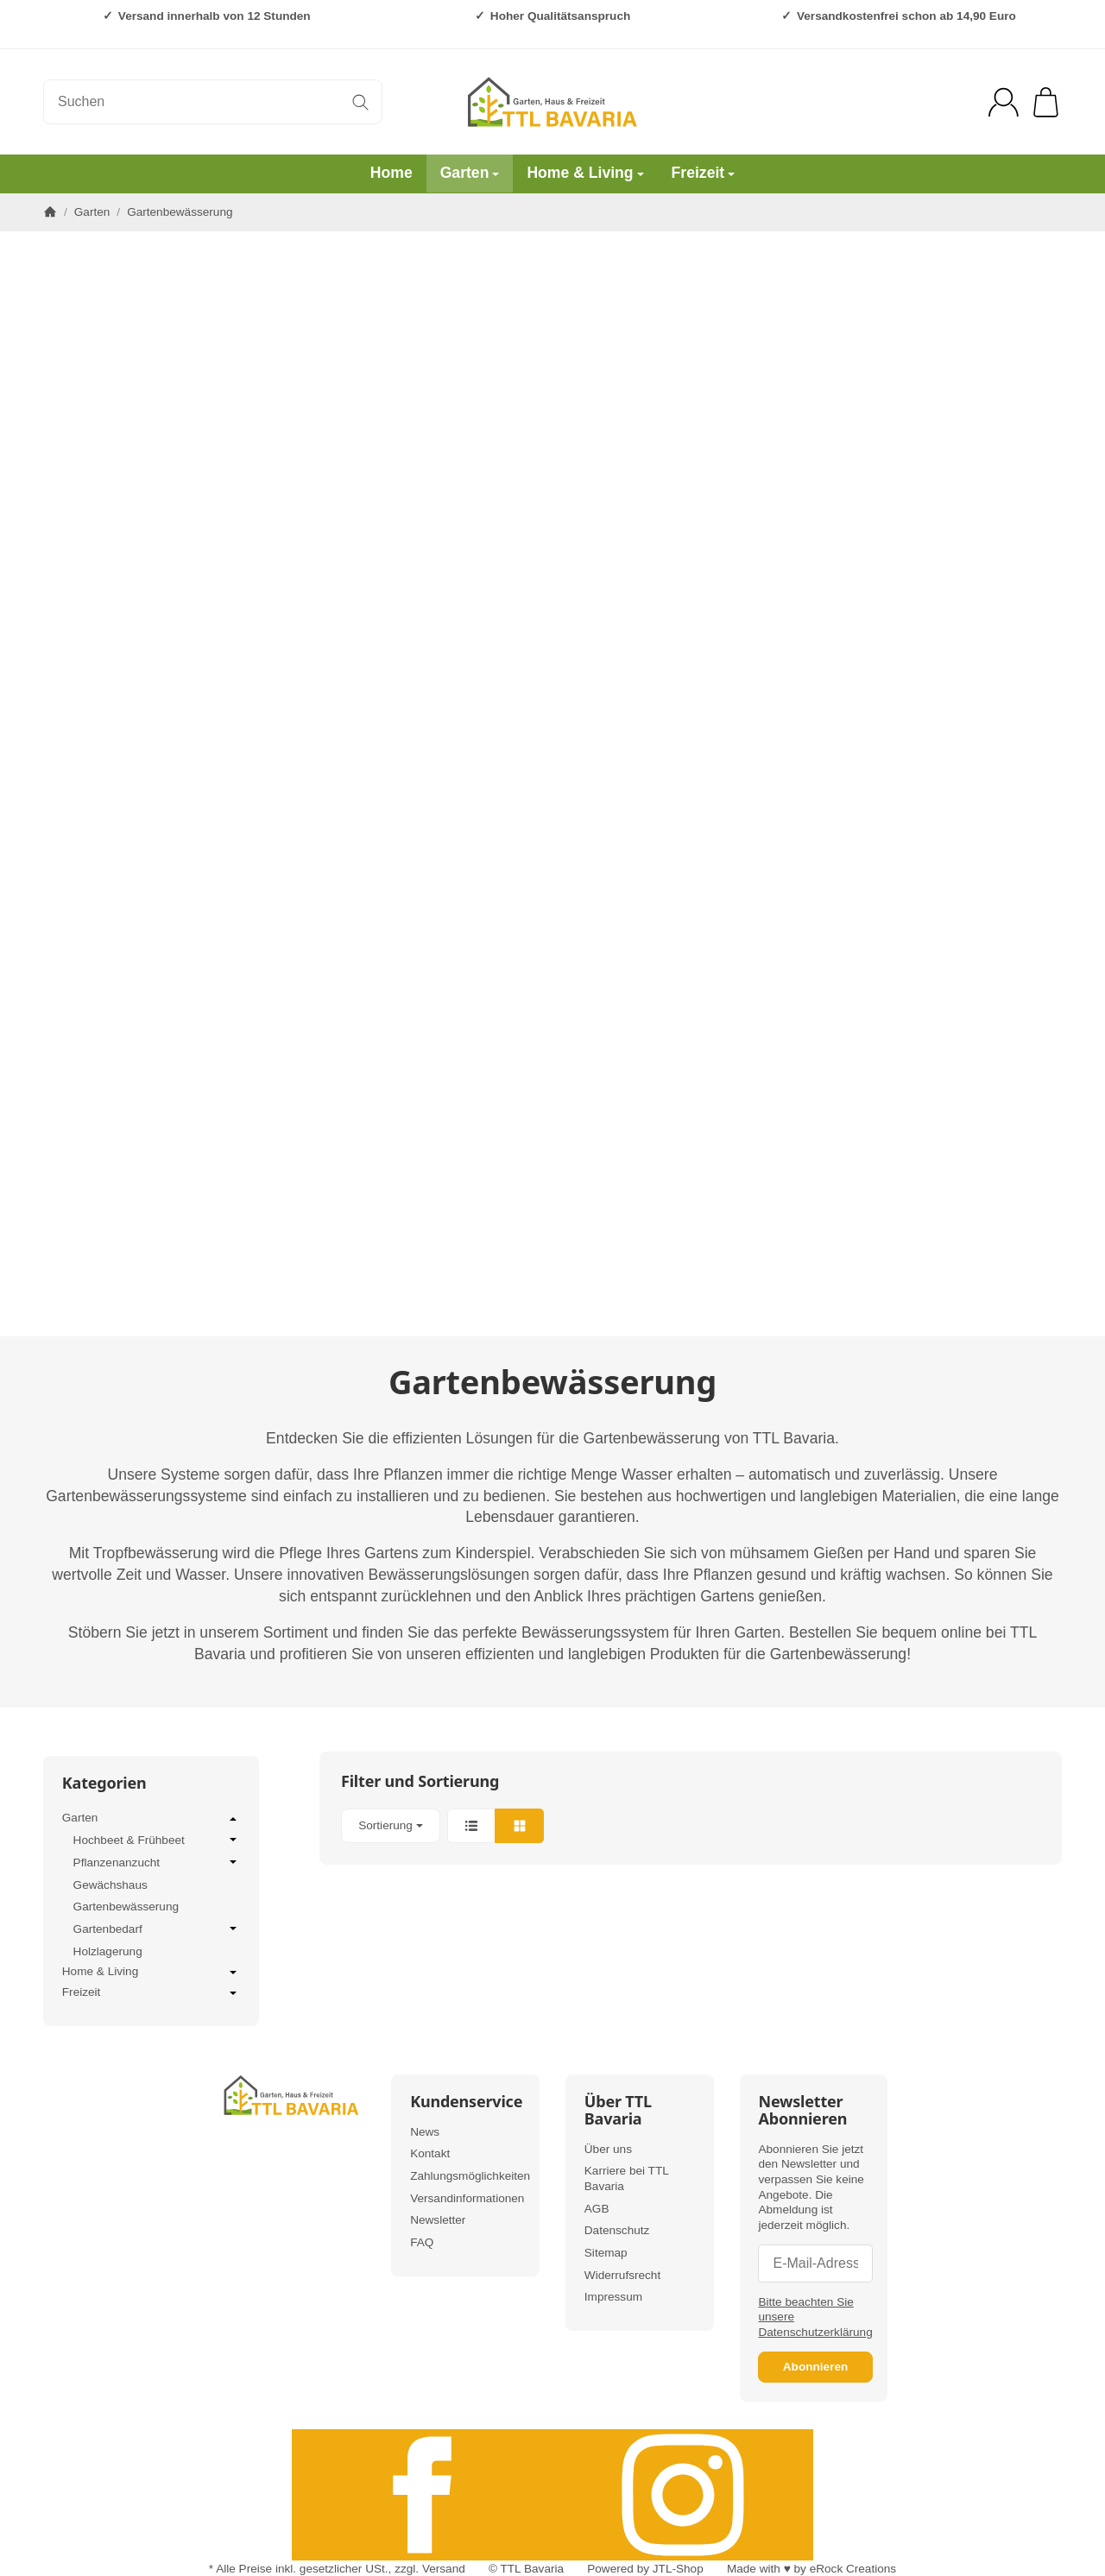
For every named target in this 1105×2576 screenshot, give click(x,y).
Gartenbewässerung (126, 1906)
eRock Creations (853, 2568)
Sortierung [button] (390, 1825)
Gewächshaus (110, 1884)
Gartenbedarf (157, 1928)
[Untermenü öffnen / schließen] (233, 1819)
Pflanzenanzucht (157, 1862)
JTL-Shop (678, 2568)
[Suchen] (212, 101)
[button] (690, 1826)
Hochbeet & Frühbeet (157, 1840)
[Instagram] (682, 2494)
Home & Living (585, 172)
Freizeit (704, 172)
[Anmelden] (1004, 102)
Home (391, 172)
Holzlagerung (107, 1951)
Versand (443, 2568)
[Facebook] (422, 2494)
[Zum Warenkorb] (1046, 102)
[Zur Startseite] (552, 102)
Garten (470, 172)
